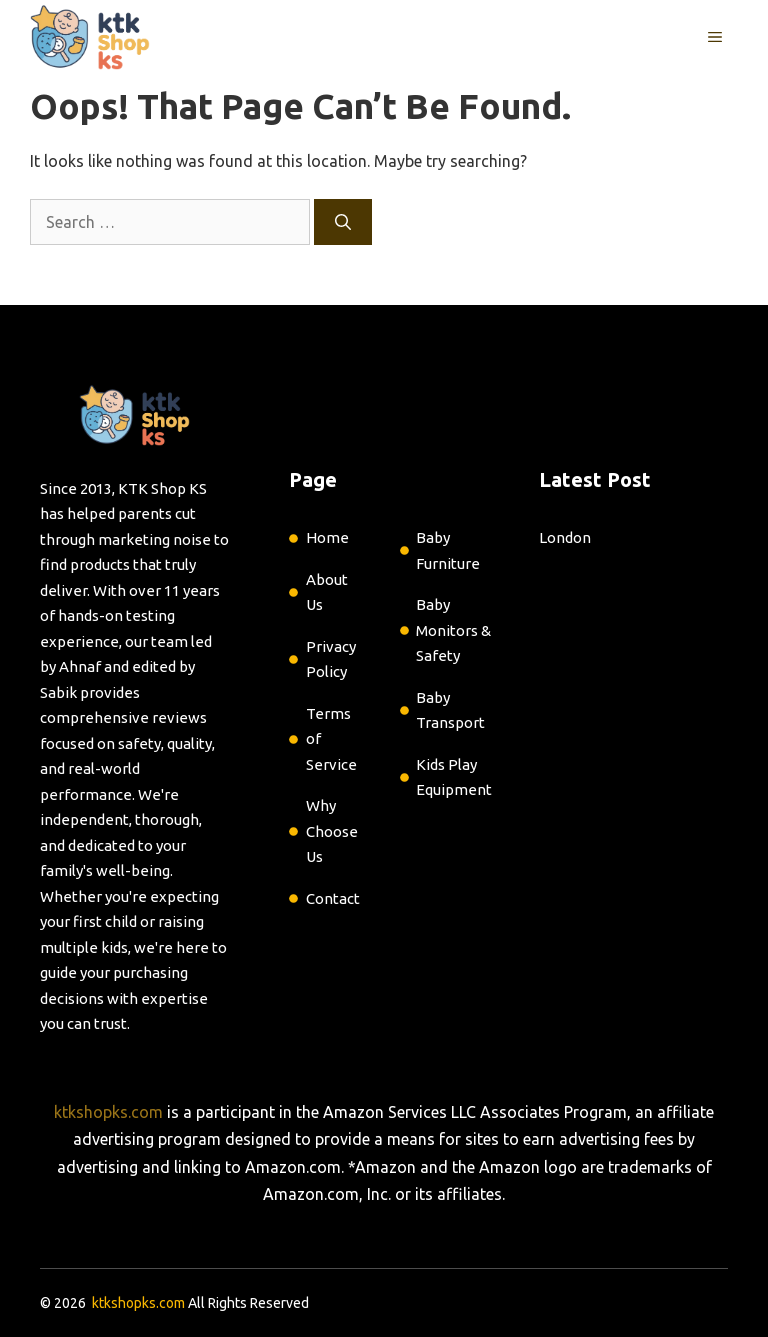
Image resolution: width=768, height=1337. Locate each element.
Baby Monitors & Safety (453, 630)
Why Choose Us (332, 831)
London (565, 537)
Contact (333, 898)
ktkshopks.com (108, 1112)
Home (327, 537)
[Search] (343, 222)
